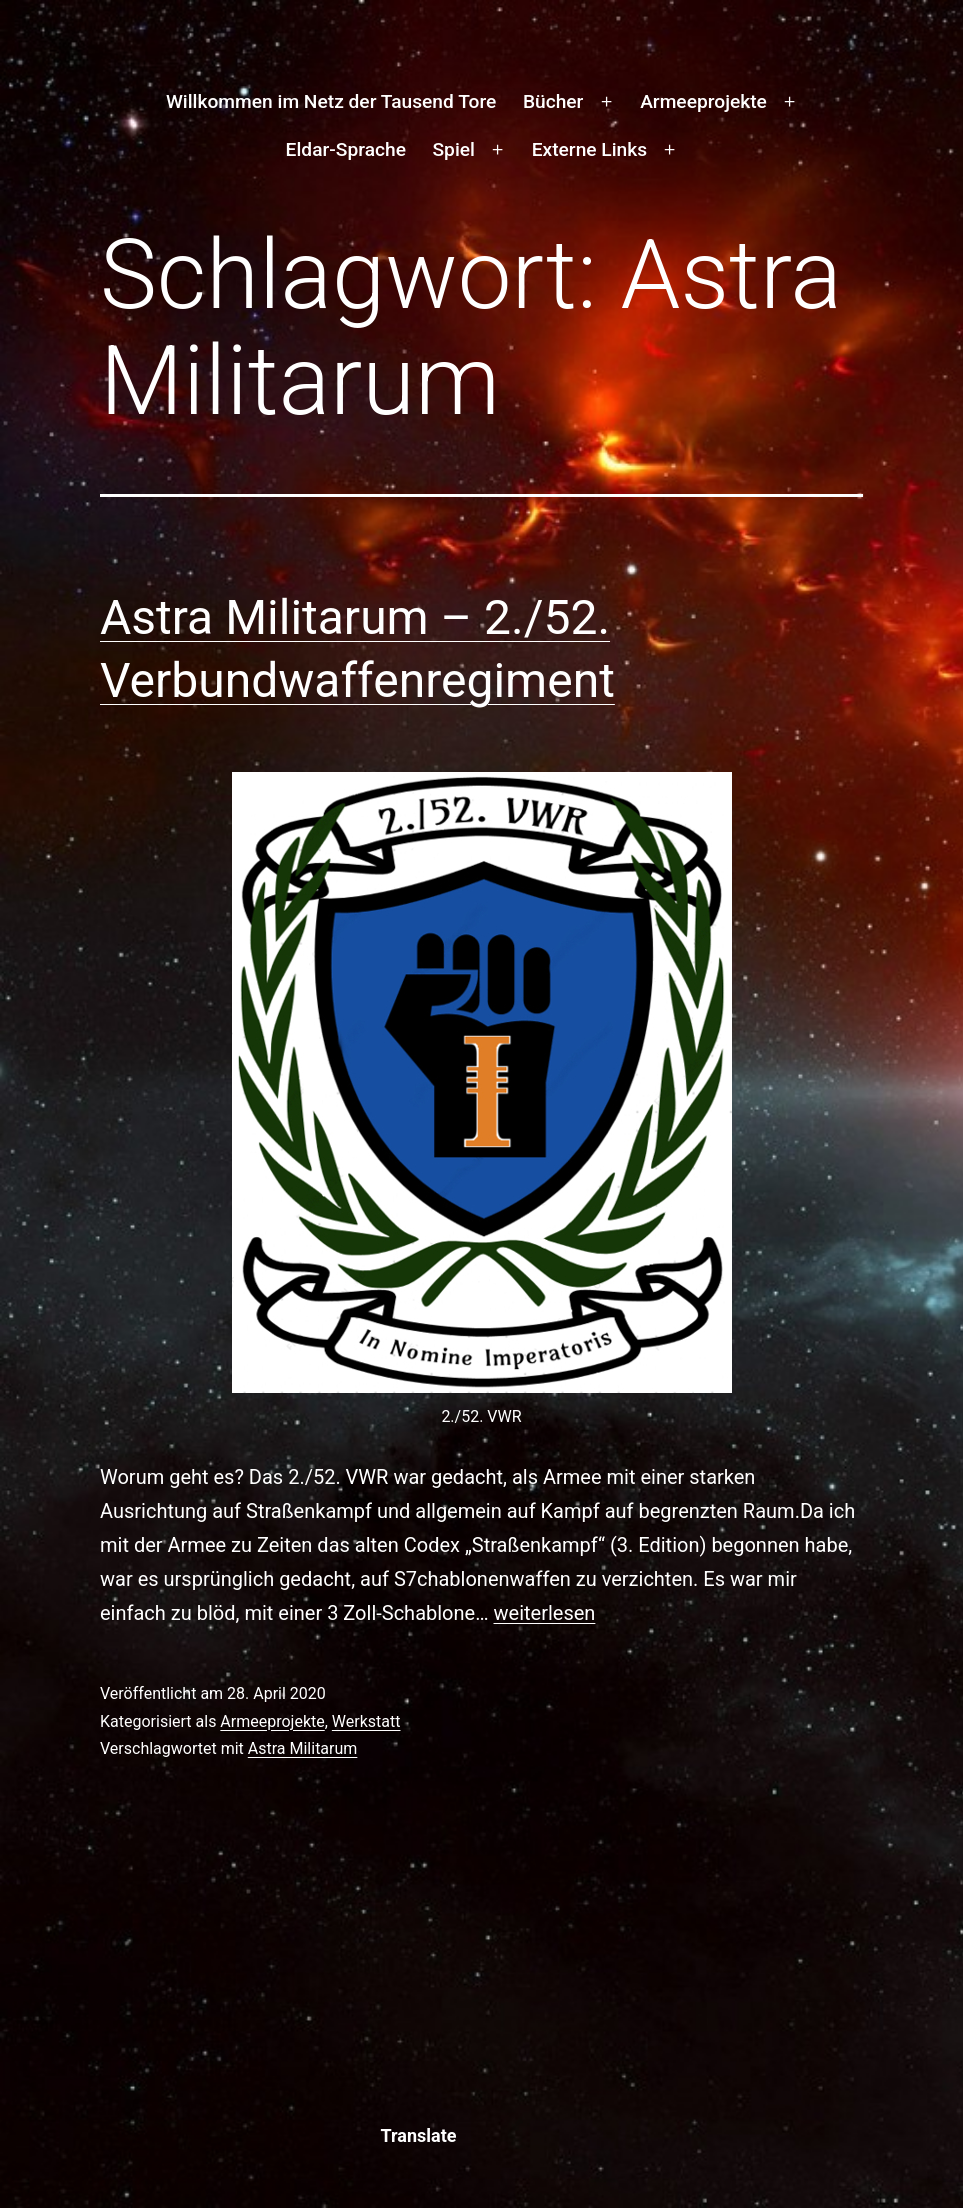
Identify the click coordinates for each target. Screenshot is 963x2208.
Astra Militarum (303, 1748)
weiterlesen (545, 1613)
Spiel (453, 149)
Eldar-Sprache (346, 149)
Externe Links (589, 149)
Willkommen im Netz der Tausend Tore (331, 101)
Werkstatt (366, 1721)
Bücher (553, 101)
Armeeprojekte (703, 101)
